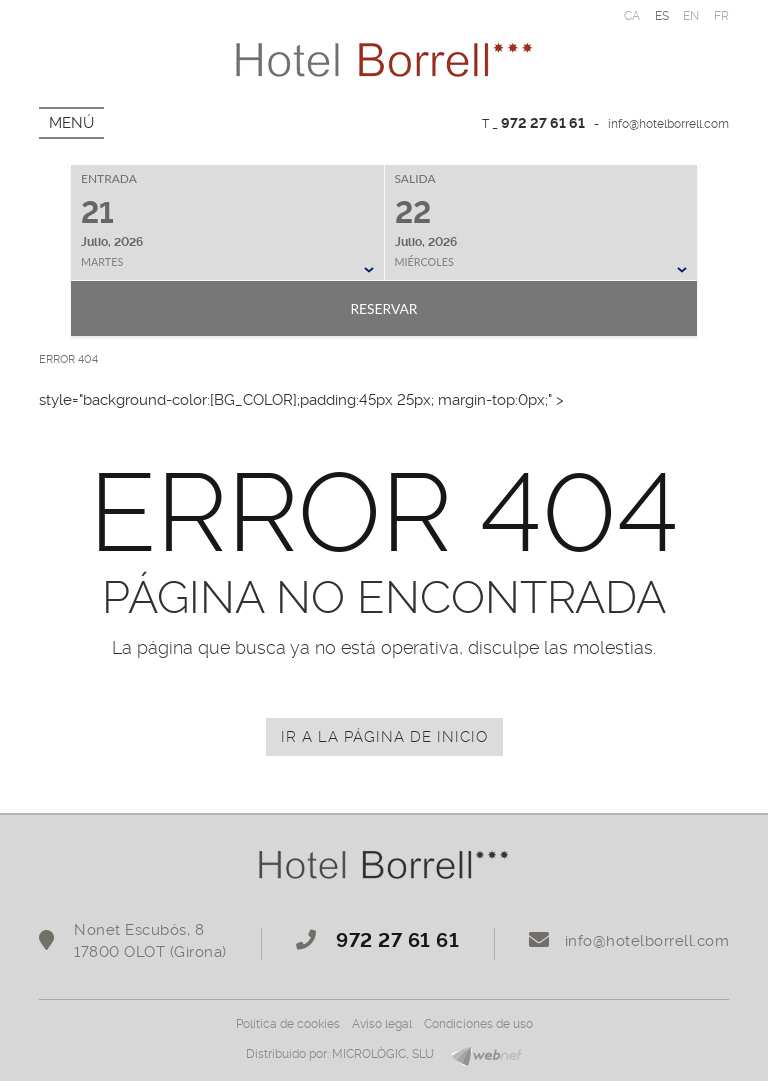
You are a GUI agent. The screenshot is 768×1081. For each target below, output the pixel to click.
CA (632, 16)
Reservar (383, 308)
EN (691, 16)
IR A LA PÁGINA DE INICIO (384, 737)
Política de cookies (288, 1024)
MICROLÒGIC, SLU (383, 1054)
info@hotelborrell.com (668, 124)
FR (722, 16)
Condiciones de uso (478, 1024)
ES (662, 16)
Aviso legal (382, 1024)
